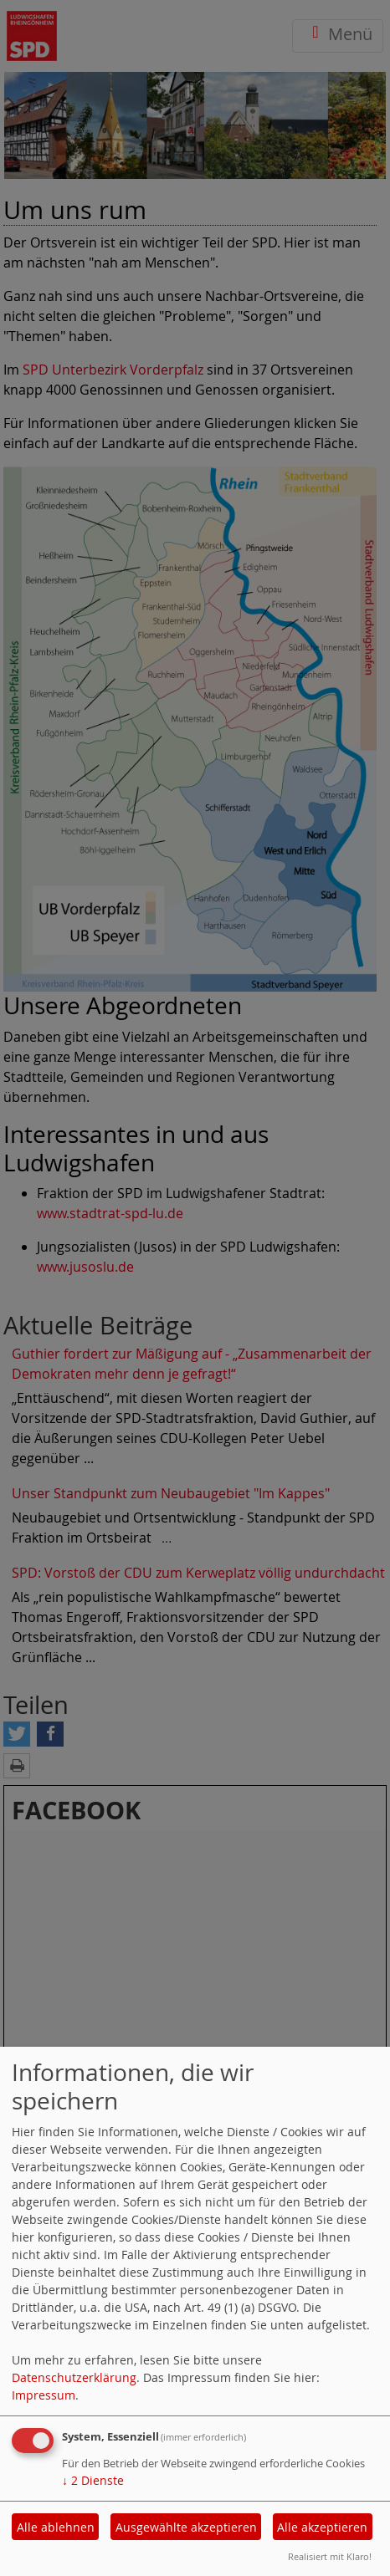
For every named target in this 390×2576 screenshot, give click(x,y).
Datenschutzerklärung (74, 2377)
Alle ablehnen (56, 2527)
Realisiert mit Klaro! (330, 2556)
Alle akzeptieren (322, 2527)
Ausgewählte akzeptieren (186, 2527)
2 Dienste (93, 2480)
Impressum (43, 2395)
